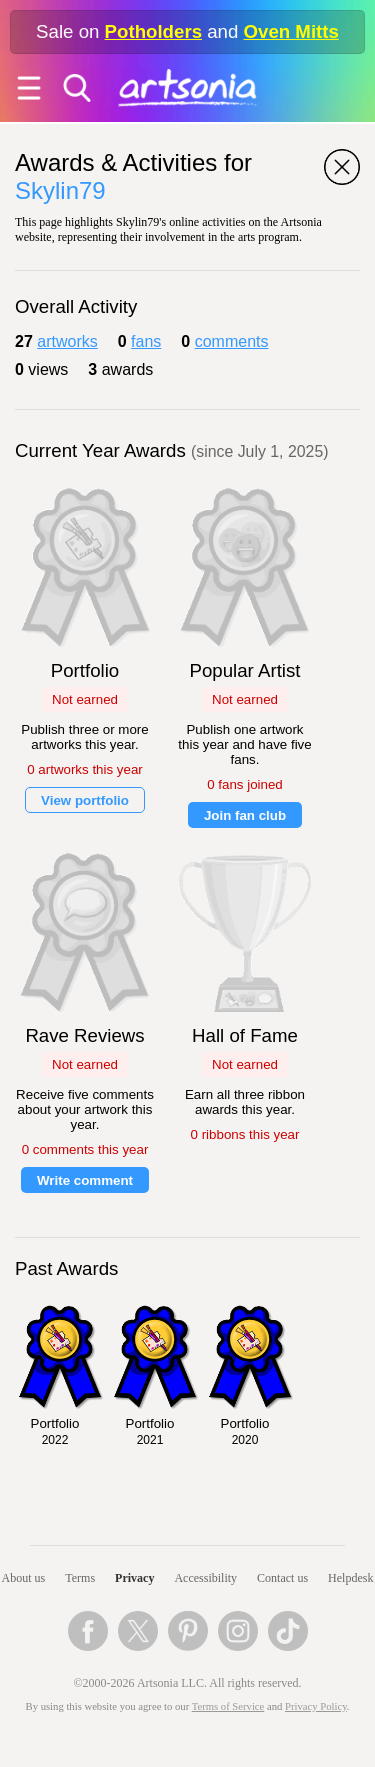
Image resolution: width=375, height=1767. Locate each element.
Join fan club (245, 815)
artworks (67, 341)
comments (232, 341)
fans (146, 341)
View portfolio (85, 800)
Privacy (134, 1578)
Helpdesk (350, 1578)
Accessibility (205, 1578)
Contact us (282, 1578)
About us (24, 1578)
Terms (80, 1578)
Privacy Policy (316, 1706)
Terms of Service (228, 1706)
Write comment (85, 1180)
